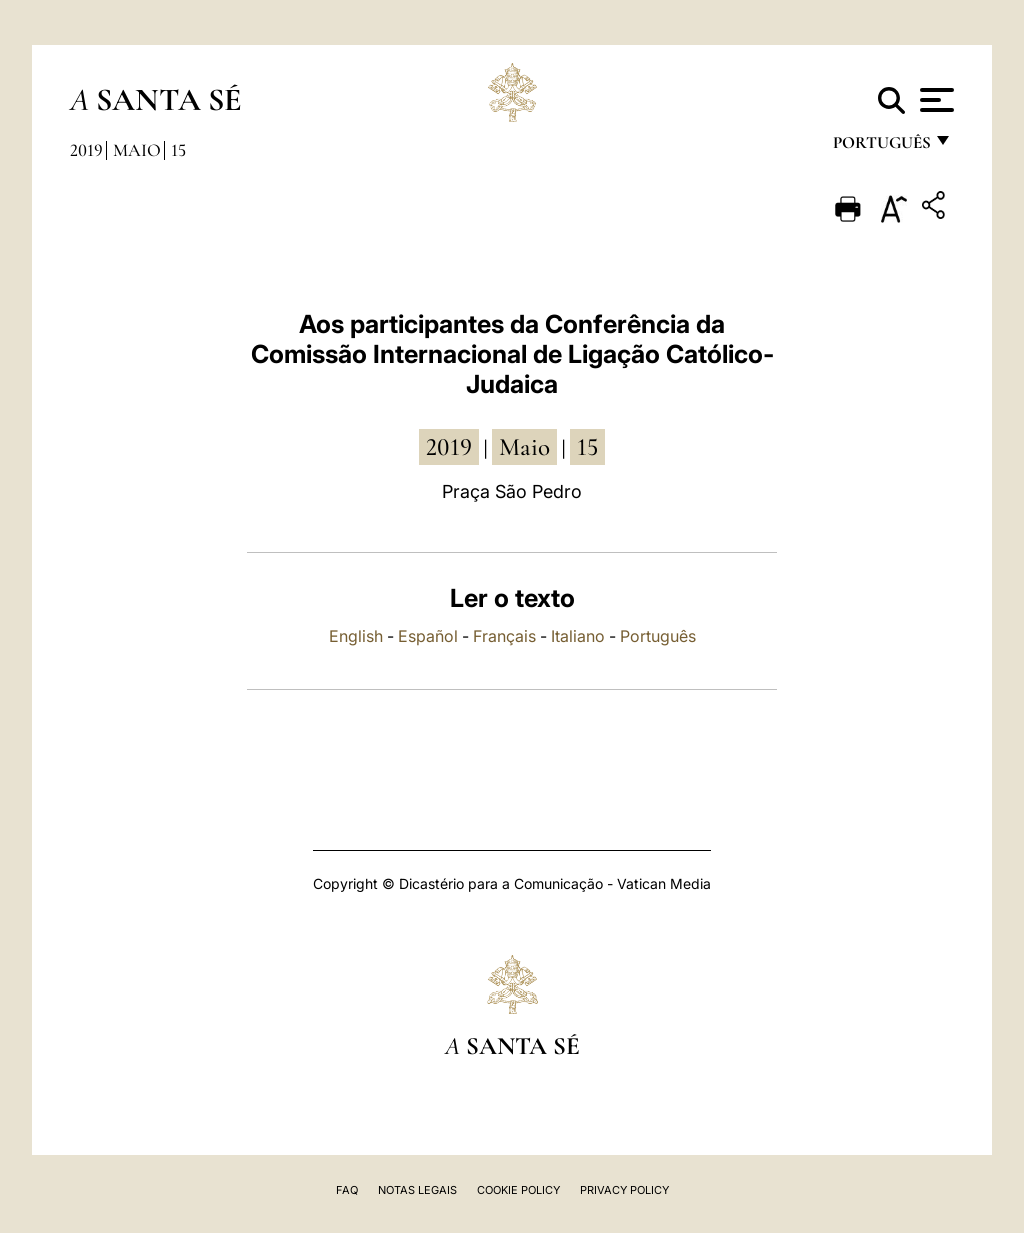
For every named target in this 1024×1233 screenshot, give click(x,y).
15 (178, 150)
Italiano (578, 636)
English (356, 636)
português (881, 147)
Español (428, 636)
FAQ (347, 1190)
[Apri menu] (934, 100)
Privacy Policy (624, 1190)
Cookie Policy (518, 1190)
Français (504, 636)
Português (658, 636)
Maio (137, 150)
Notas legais (417, 1190)
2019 (86, 150)
